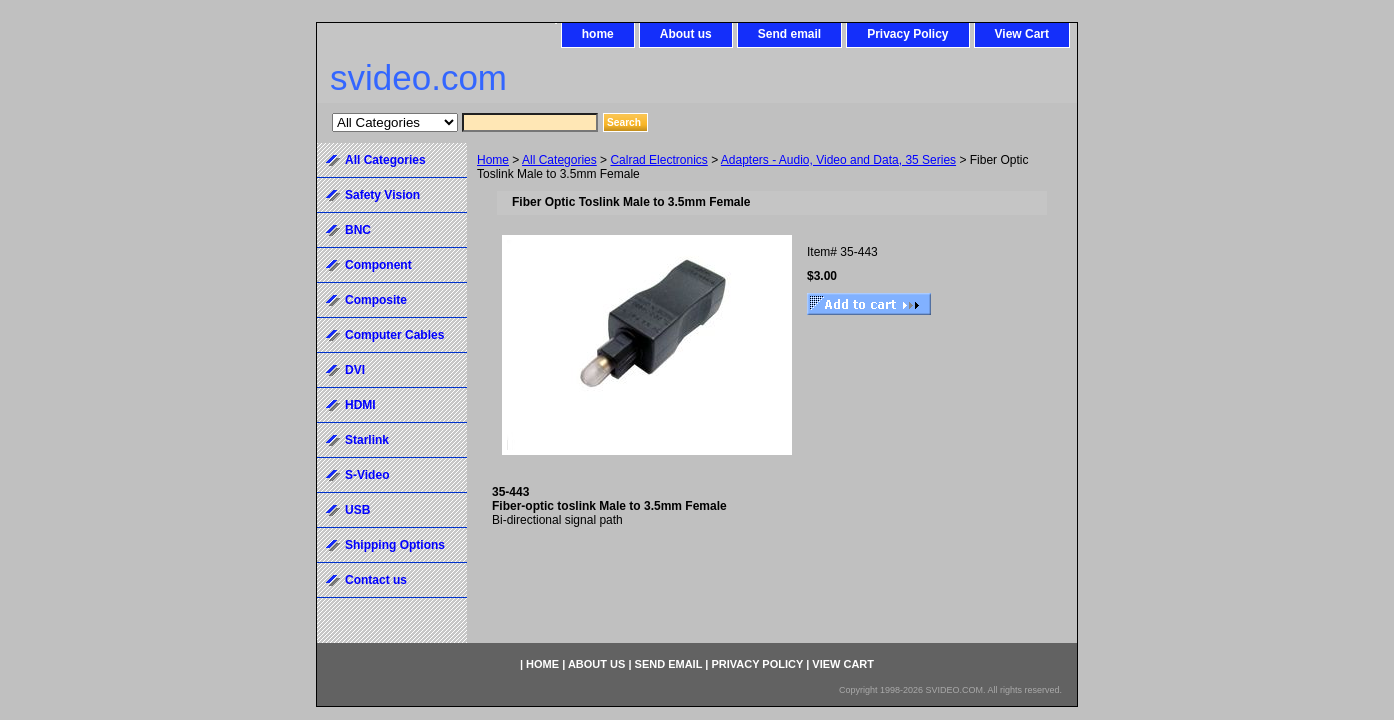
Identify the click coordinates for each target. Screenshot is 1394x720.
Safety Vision (382, 195)
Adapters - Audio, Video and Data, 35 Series (838, 160)
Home (493, 160)
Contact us (376, 580)
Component (378, 265)
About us (686, 34)
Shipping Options (395, 545)
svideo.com (418, 77)
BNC (358, 230)
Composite (376, 300)
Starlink (367, 440)
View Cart (1022, 34)
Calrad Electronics (658, 160)
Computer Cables (394, 335)
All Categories (559, 160)
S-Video (367, 475)
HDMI (360, 405)
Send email (789, 34)
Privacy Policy (907, 34)
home (598, 34)
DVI (355, 370)
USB (357, 510)
